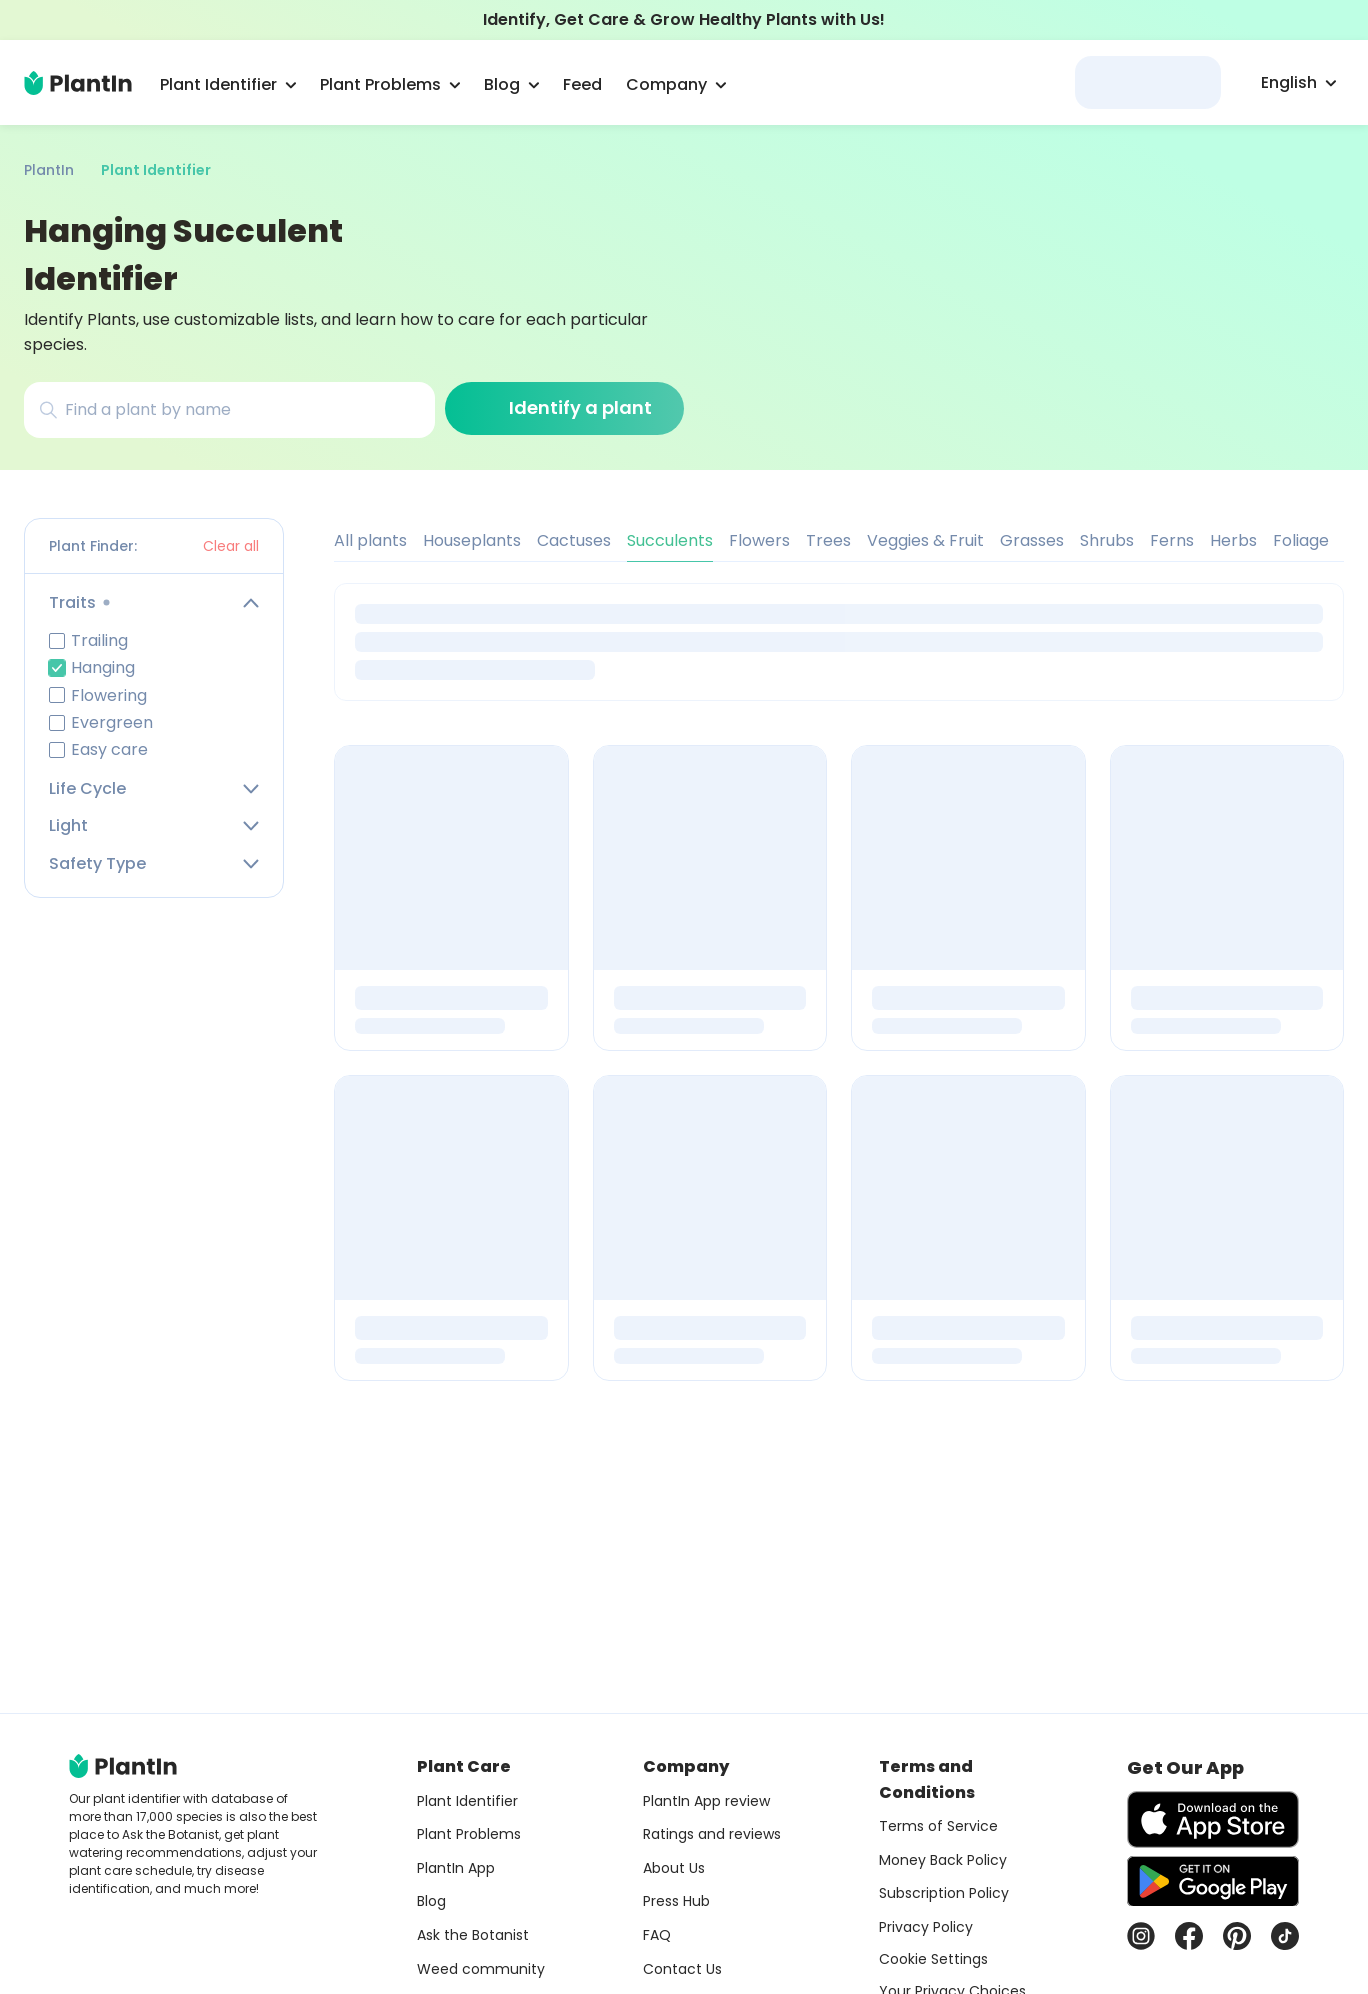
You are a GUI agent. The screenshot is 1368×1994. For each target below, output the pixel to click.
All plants (370, 540)
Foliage (1301, 540)
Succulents (670, 540)
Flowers (759, 540)
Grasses (1032, 540)
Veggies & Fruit (925, 540)
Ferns (1172, 540)
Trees (828, 540)
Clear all (231, 546)
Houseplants (472, 540)
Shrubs (1107, 540)
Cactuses (574, 540)
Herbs (1233, 540)
